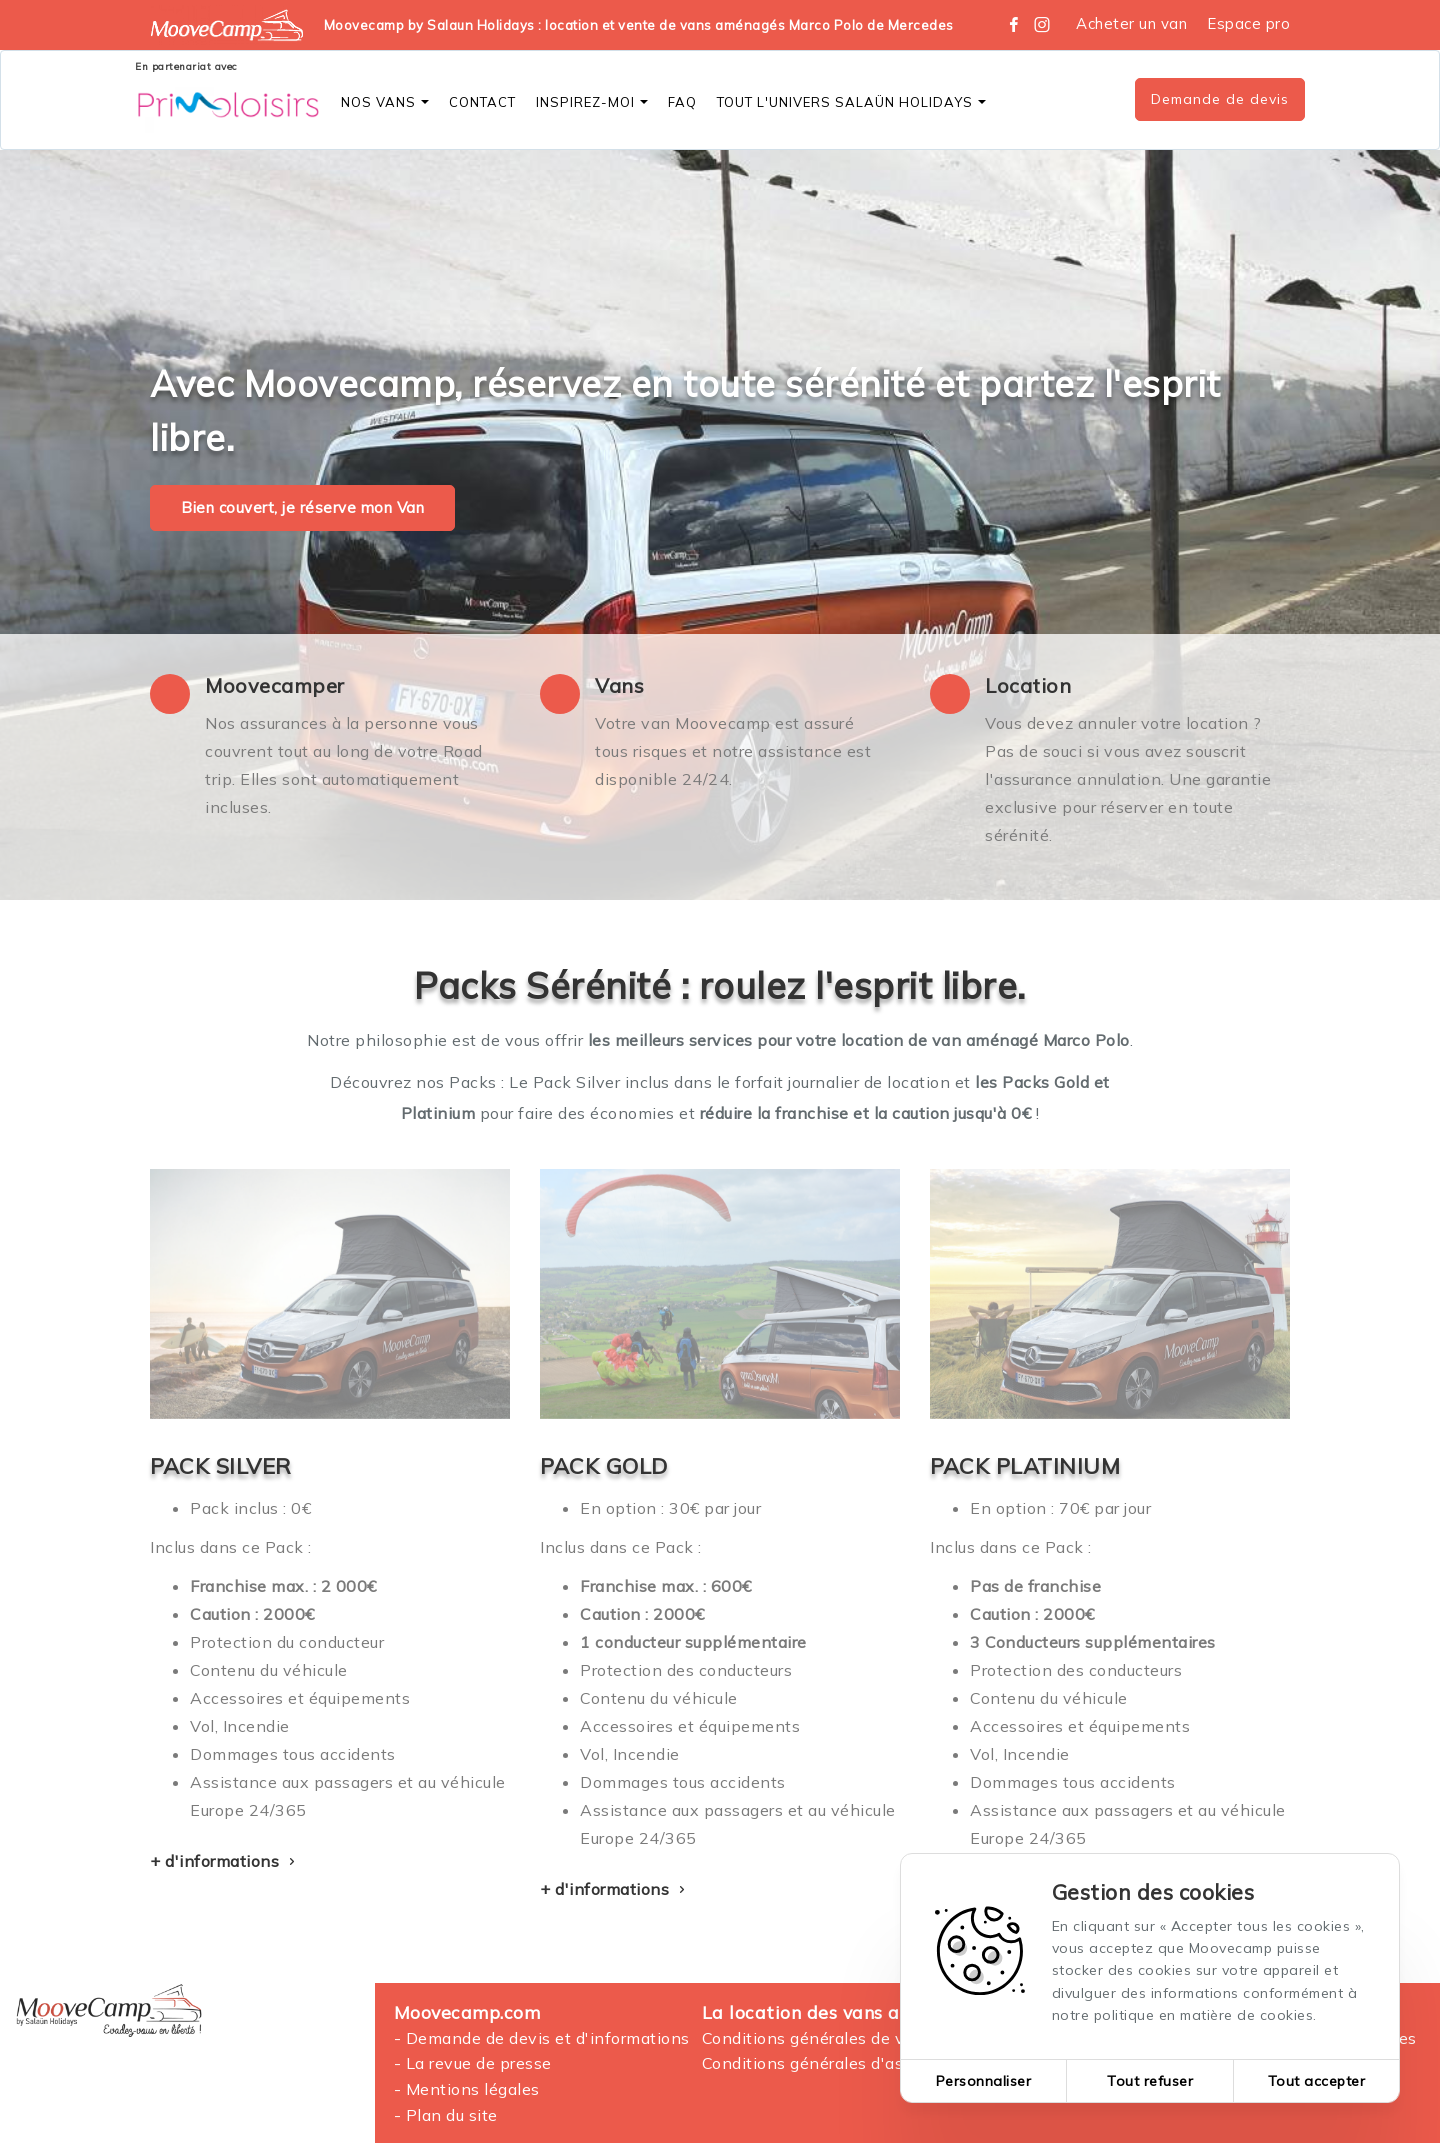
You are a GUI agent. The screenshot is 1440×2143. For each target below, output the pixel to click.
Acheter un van (1131, 23)
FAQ (682, 102)
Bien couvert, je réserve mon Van (302, 507)
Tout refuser (1150, 2081)
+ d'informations (225, 1861)
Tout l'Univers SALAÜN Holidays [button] (851, 102)
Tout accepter (1317, 2081)
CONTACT (482, 102)
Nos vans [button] (385, 102)
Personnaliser (984, 2081)
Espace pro (1248, 23)
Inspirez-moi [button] (592, 102)
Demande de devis (1220, 99)
